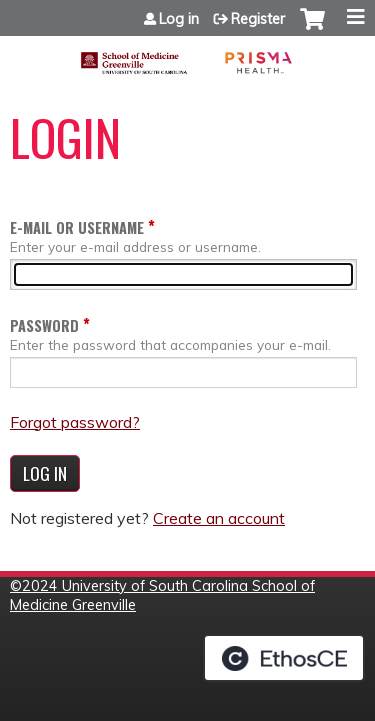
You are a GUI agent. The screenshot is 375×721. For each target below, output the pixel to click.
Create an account (219, 518)
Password (44, 325)
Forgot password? (75, 422)
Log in (179, 19)
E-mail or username (77, 227)
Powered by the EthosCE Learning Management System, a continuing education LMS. (284, 658)
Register (258, 19)
